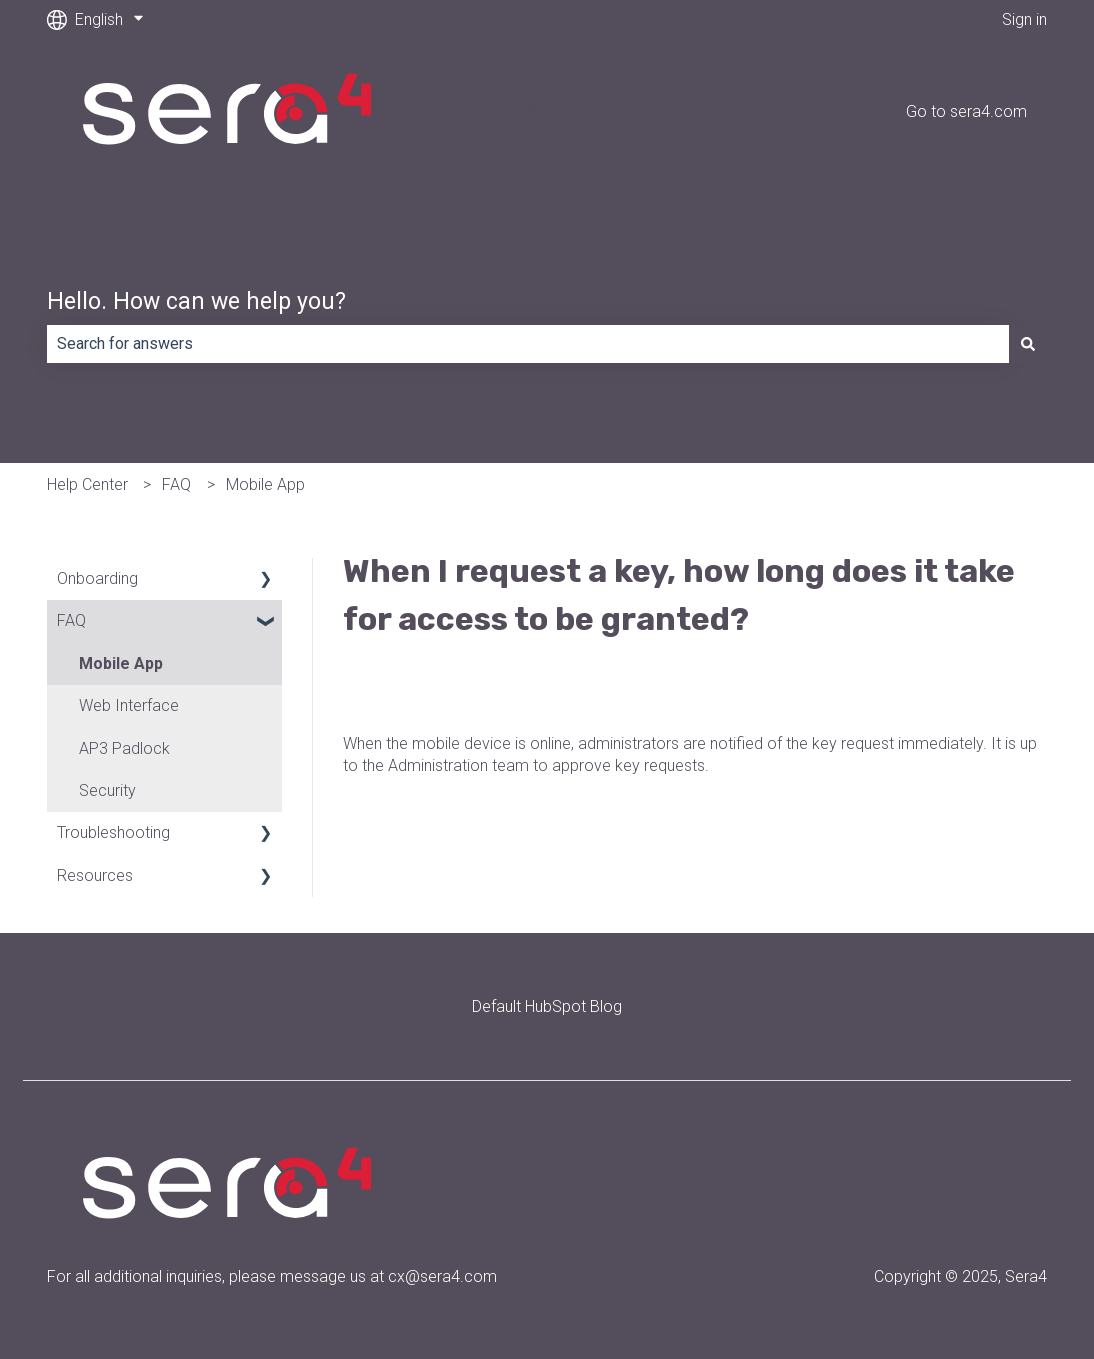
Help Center (87, 484)
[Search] (1028, 344)
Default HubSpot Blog (522, 111)
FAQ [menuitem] (71, 620)
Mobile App (265, 484)
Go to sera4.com (966, 111)
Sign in (1024, 19)
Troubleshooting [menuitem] (113, 832)
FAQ (176, 484)
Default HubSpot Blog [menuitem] (547, 1006)
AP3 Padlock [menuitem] (124, 748)
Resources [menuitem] (95, 875)
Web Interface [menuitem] (129, 705)
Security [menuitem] (107, 790)
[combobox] (528, 344)
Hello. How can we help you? (196, 301)
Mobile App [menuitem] (121, 663)
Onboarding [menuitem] (97, 578)
